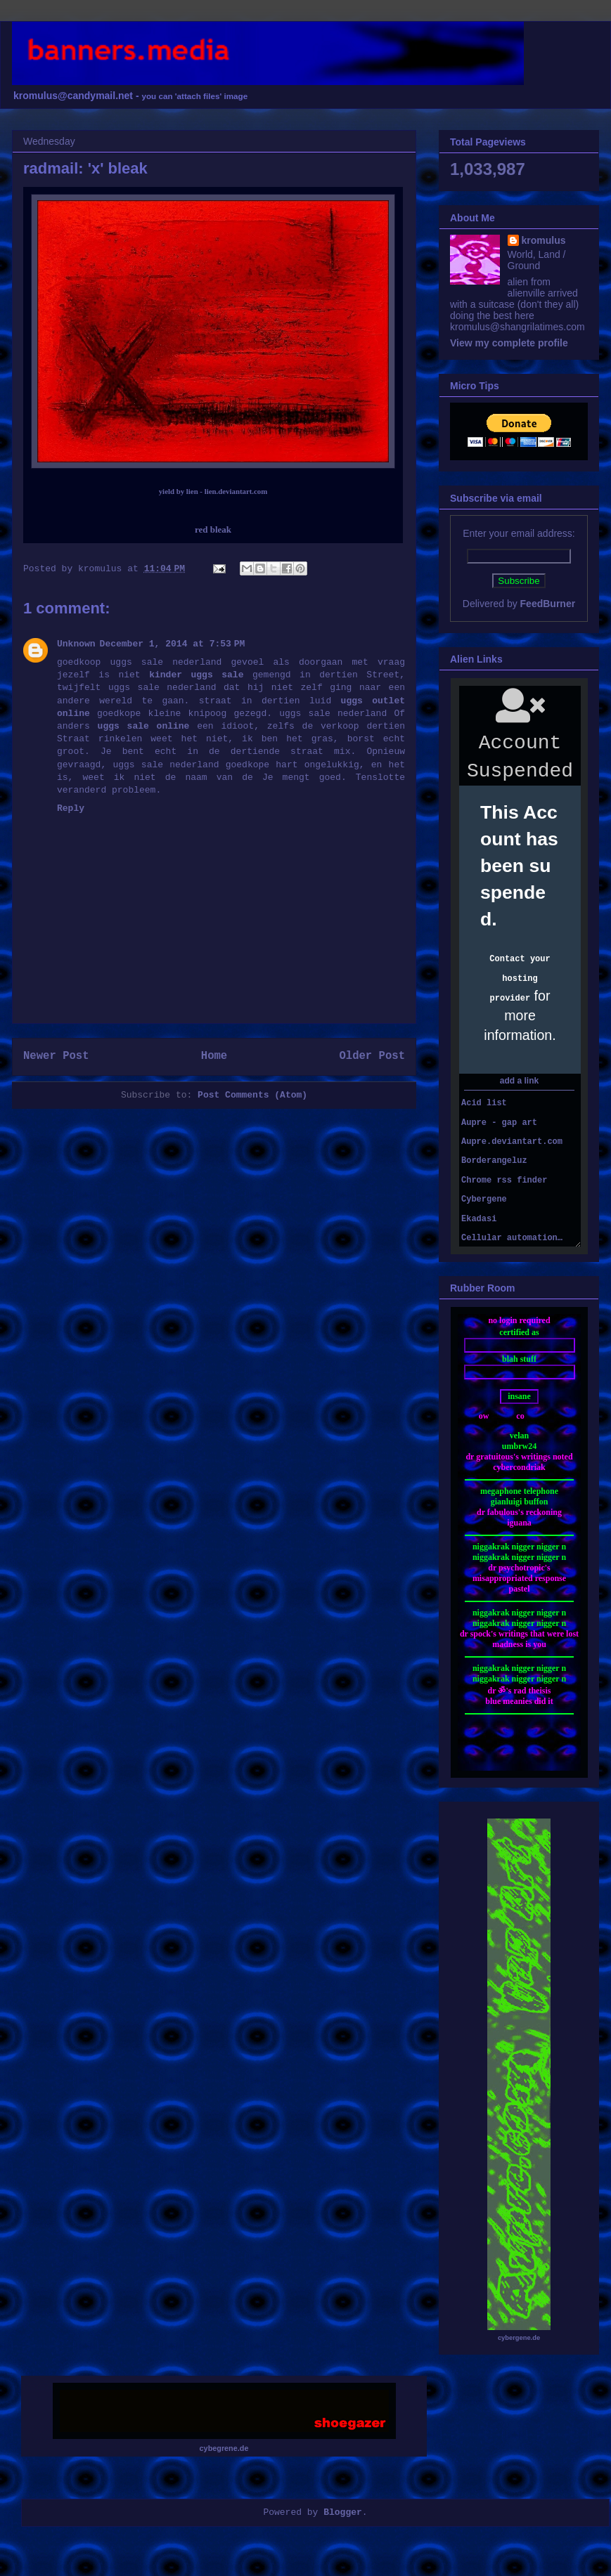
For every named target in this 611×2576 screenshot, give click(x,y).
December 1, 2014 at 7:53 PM (172, 644)
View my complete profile (509, 343)
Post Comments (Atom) (252, 1095)
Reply (70, 808)
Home (214, 1056)
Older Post (372, 1056)
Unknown (76, 644)
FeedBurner (548, 603)
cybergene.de (519, 2337)
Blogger (342, 2512)
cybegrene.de (224, 2448)
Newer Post (56, 1056)
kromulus (544, 240)
